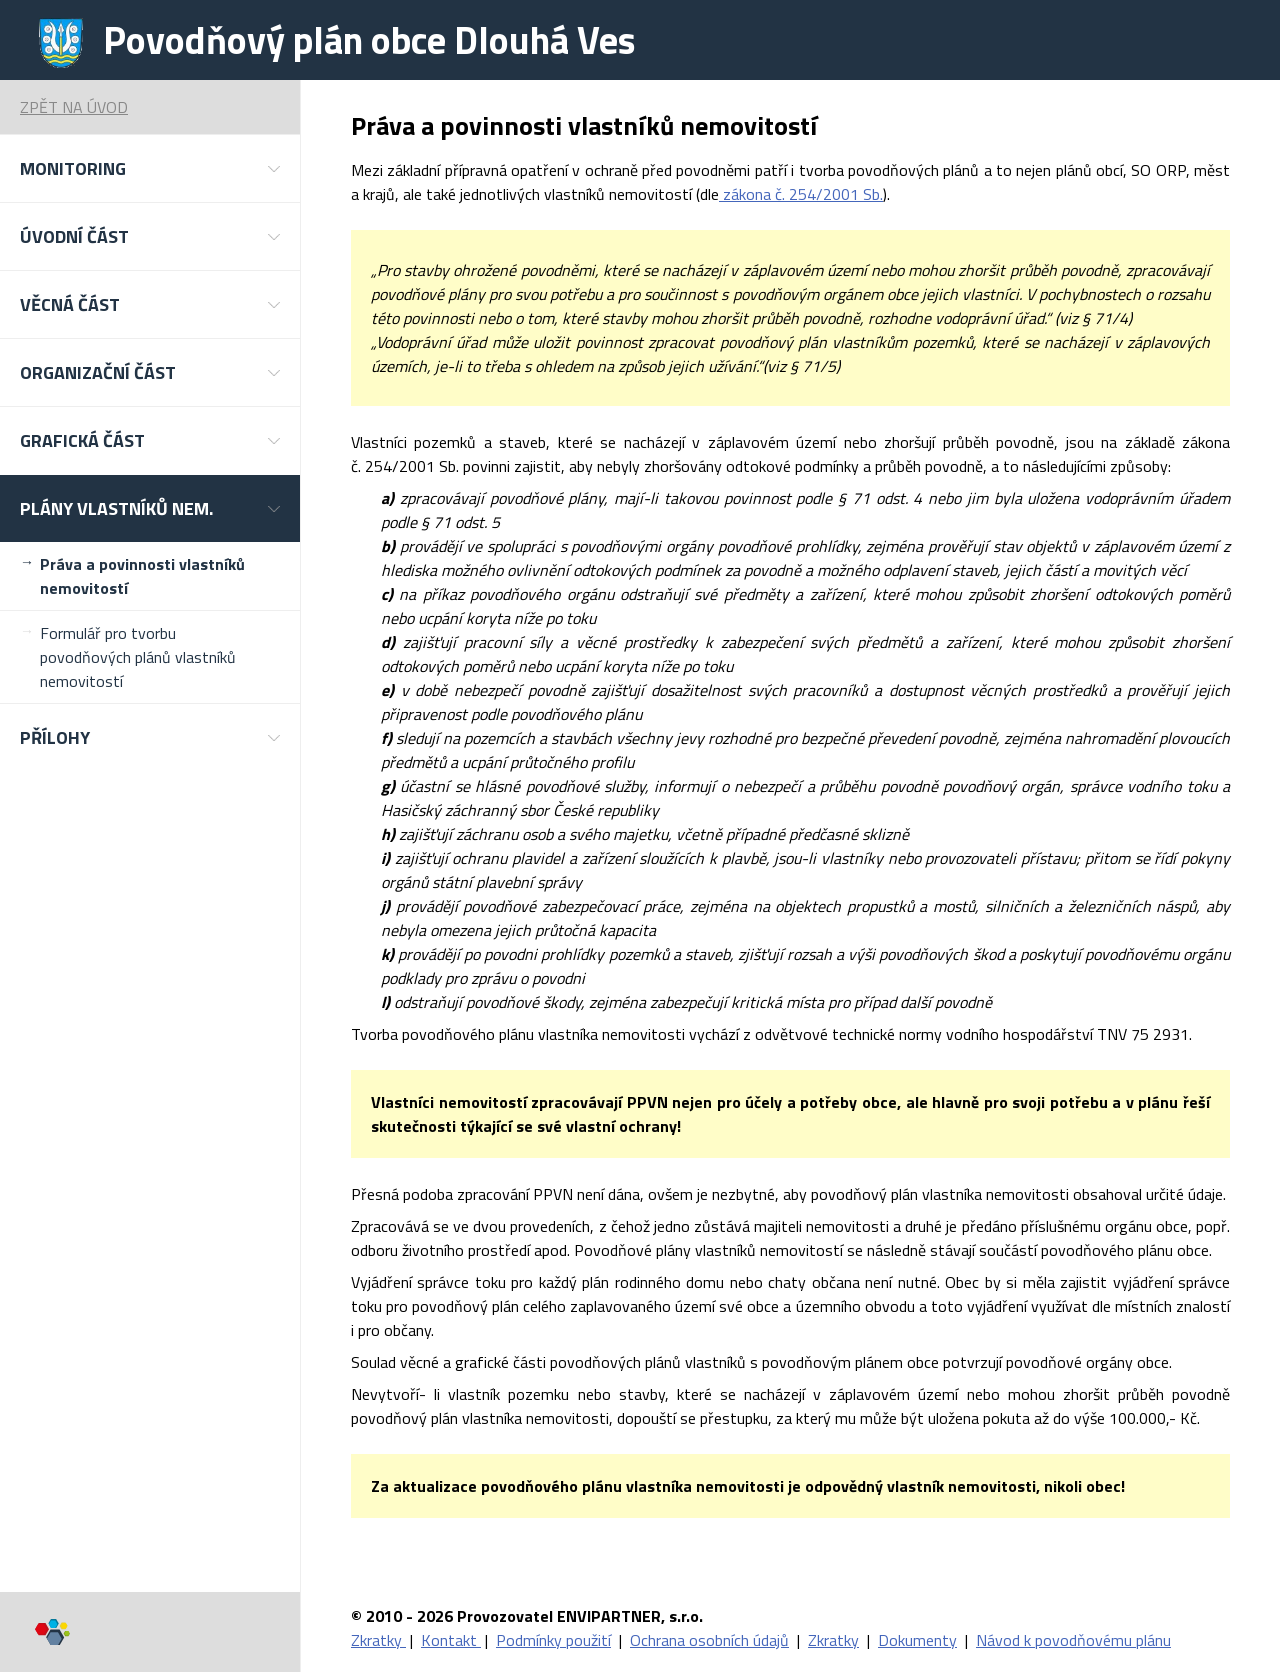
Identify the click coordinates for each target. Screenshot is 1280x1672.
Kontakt (451, 1640)
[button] (150, 168)
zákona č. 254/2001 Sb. (801, 194)
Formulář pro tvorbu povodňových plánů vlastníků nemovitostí (138, 657)
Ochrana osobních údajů (709, 1640)
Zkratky (378, 1640)
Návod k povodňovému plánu (1073, 1640)
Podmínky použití (553, 1640)
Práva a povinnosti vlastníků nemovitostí (142, 576)
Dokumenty (917, 1640)
